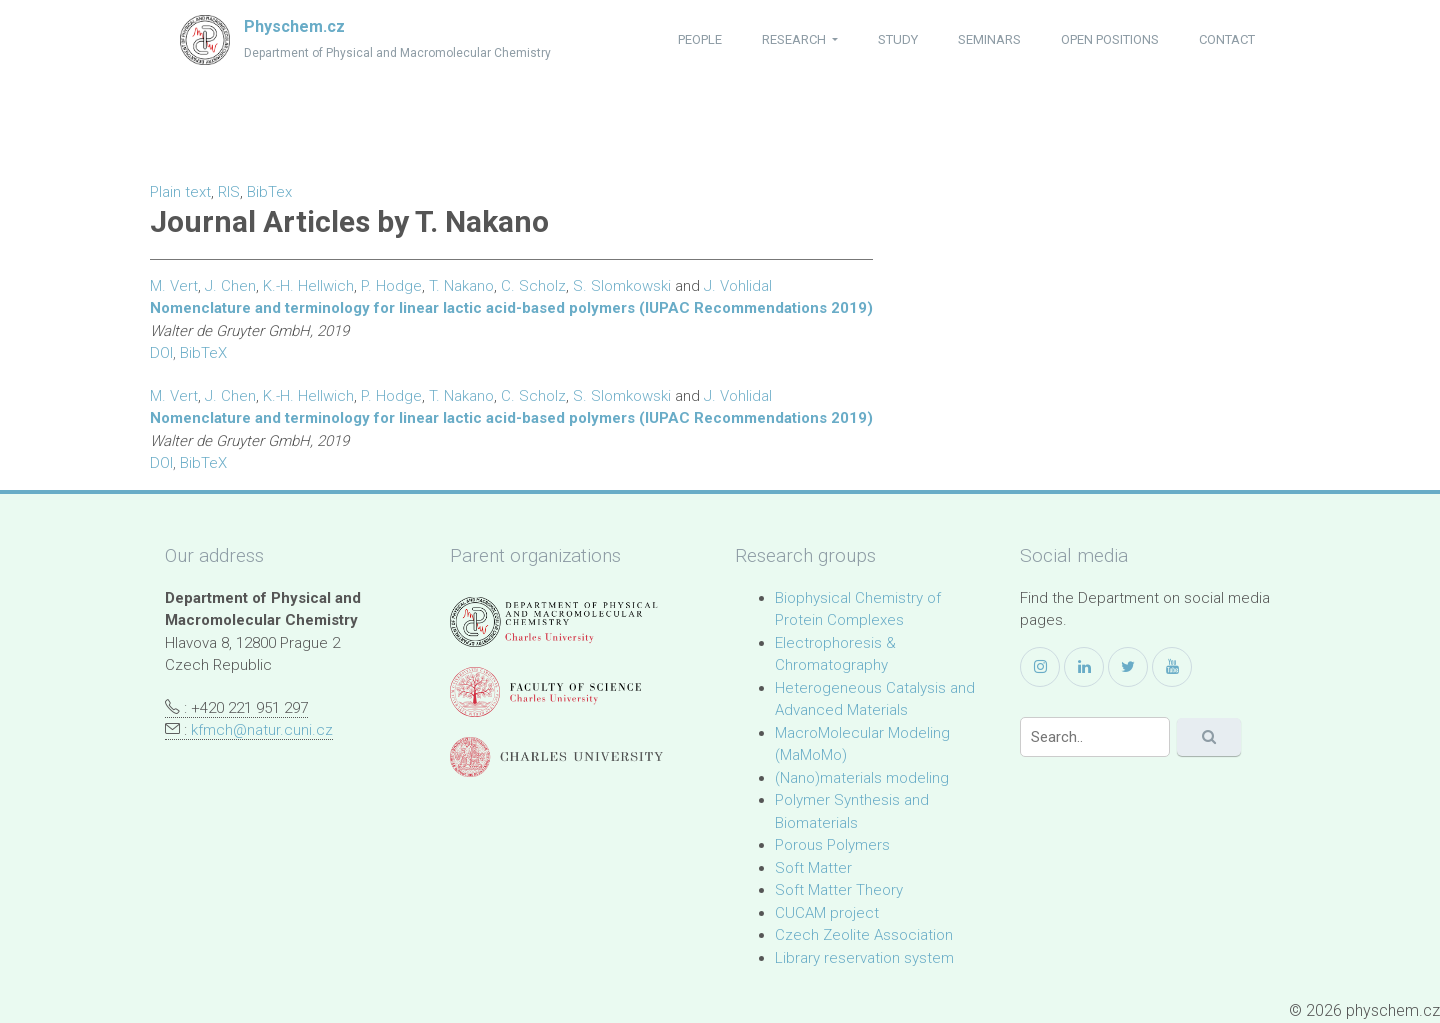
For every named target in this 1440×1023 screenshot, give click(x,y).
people (700, 39)
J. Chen (230, 286)
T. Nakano (461, 286)
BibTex (269, 192)
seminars (989, 39)
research (795, 39)
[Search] (1095, 737)
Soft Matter (813, 868)
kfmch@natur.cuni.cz (262, 730)
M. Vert (174, 286)
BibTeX (203, 353)
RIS (229, 192)
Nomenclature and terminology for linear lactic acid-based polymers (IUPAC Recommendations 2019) (511, 308)
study (898, 39)
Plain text (180, 192)
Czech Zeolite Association (864, 935)
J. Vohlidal (738, 286)
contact (1227, 39)
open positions (1110, 39)
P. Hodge (391, 286)
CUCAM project (827, 913)
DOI (161, 353)
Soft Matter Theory (839, 890)
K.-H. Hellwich (308, 286)
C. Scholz (533, 286)
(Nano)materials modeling (862, 778)
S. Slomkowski (622, 286)
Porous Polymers (832, 845)
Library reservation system (864, 958)
